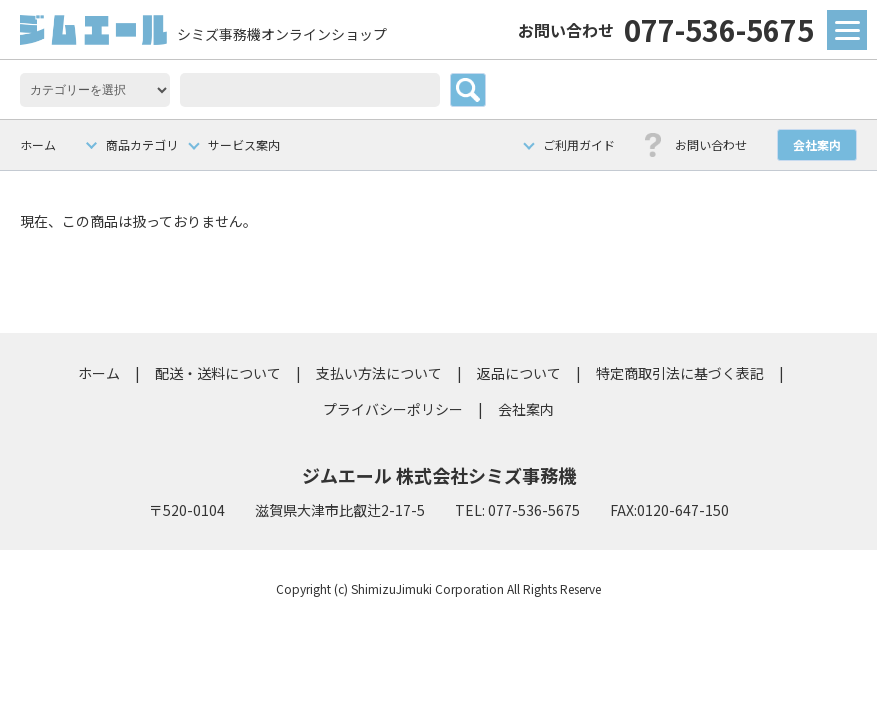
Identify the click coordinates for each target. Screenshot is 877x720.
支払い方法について (379, 373)
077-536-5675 (666, 29)
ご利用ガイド (579, 144)
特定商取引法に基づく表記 (680, 373)
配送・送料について (218, 373)
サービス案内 (244, 144)
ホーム (38, 144)
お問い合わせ (711, 144)
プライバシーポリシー (393, 409)
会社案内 (817, 144)
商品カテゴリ (142, 144)
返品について (519, 373)
